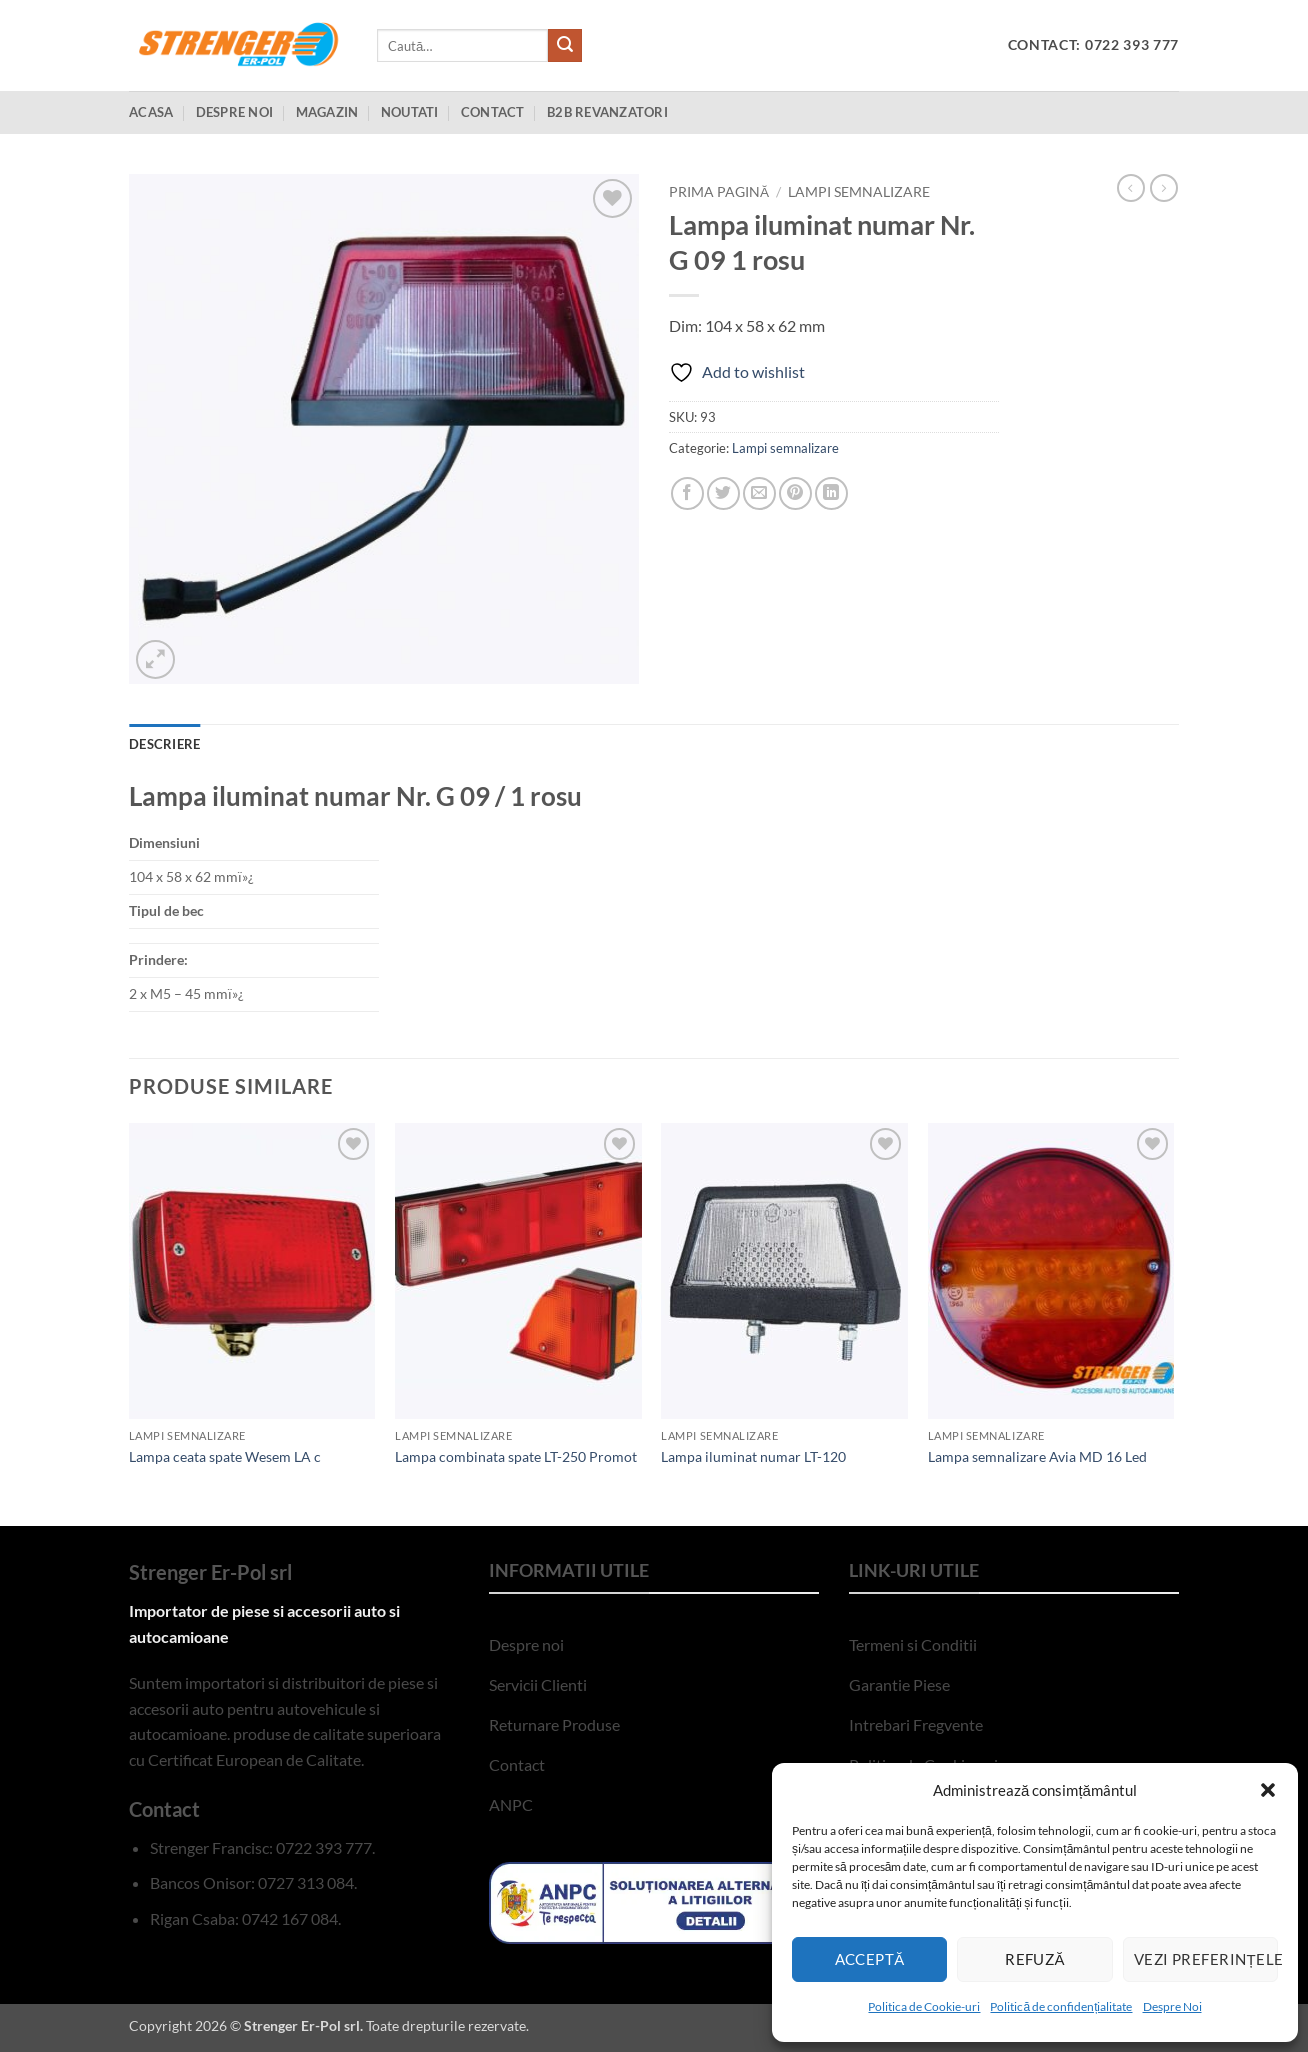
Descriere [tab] (164, 744)
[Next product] (1131, 188)
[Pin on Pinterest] (795, 493)
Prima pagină (719, 192)
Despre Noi (1172, 2006)
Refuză (1035, 1959)
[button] (1268, 1790)
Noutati (410, 112)
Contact (493, 112)
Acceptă (870, 1959)
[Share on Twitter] (723, 493)
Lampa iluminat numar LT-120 (753, 1456)
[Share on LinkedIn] (831, 493)
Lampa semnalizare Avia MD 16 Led (1037, 1456)
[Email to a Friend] (759, 493)
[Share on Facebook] (687, 493)
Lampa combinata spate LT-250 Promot (516, 1456)
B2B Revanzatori (607, 112)
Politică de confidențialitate (1061, 2006)
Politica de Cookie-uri (924, 2006)
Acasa (151, 112)
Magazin (327, 112)
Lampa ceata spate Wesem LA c (225, 1456)
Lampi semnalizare (859, 192)
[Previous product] (1164, 188)
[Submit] (565, 46)
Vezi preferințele (1206, 1959)
